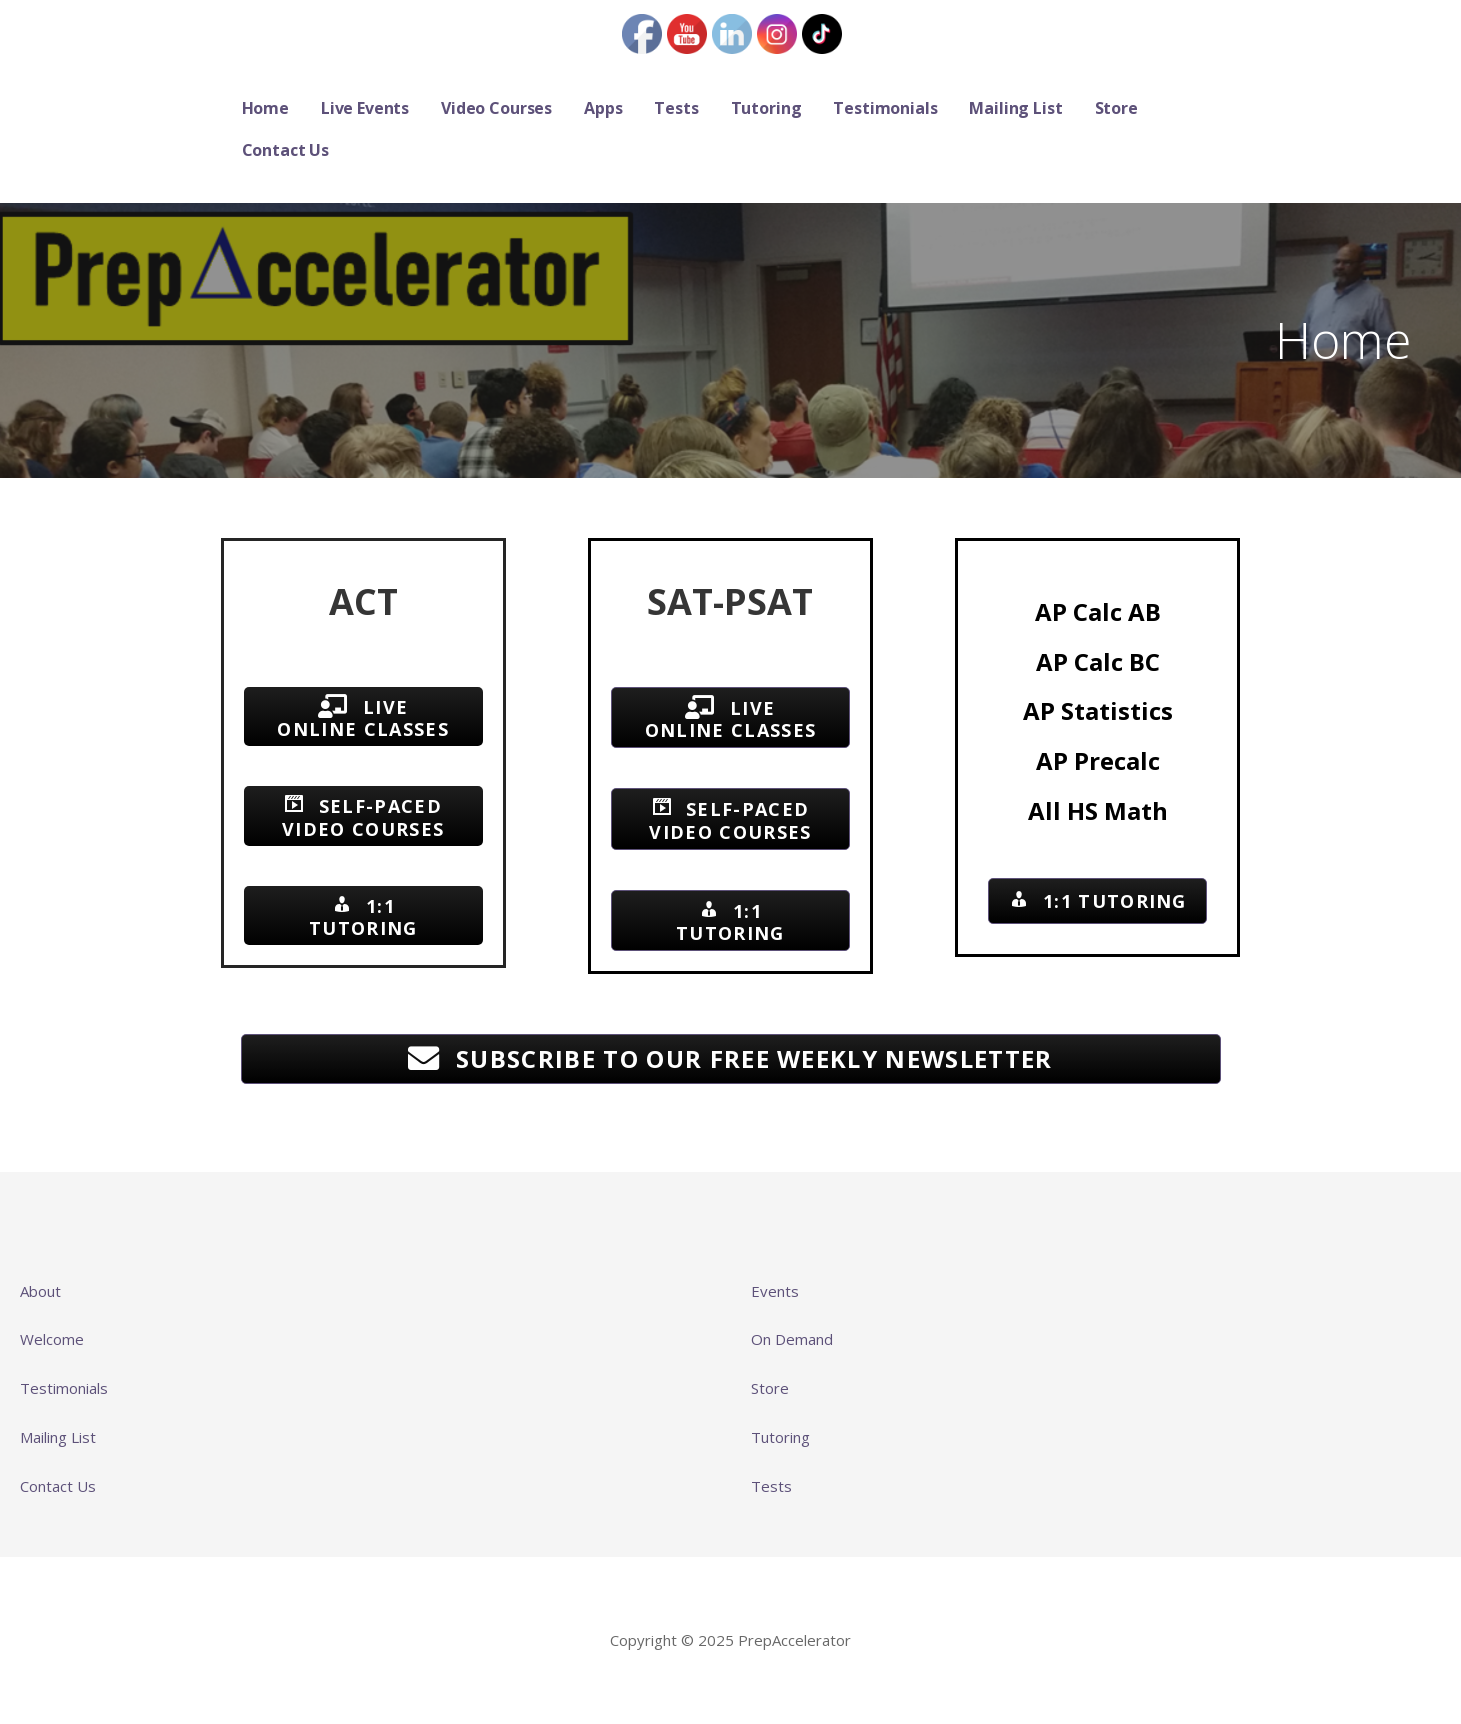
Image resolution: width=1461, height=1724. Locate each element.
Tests (676, 108)
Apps (603, 108)
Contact (48, 1486)
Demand (804, 1339)
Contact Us (285, 150)
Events (775, 1291)
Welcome (52, 1339)
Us (86, 1486)
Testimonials (885, 108)
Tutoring (766, 108)
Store (1116, 108)
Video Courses (496, 108)
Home (265, 108)
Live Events (365, 108)
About (40, 1291)
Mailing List (1015, 108)
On (763, 1339)
